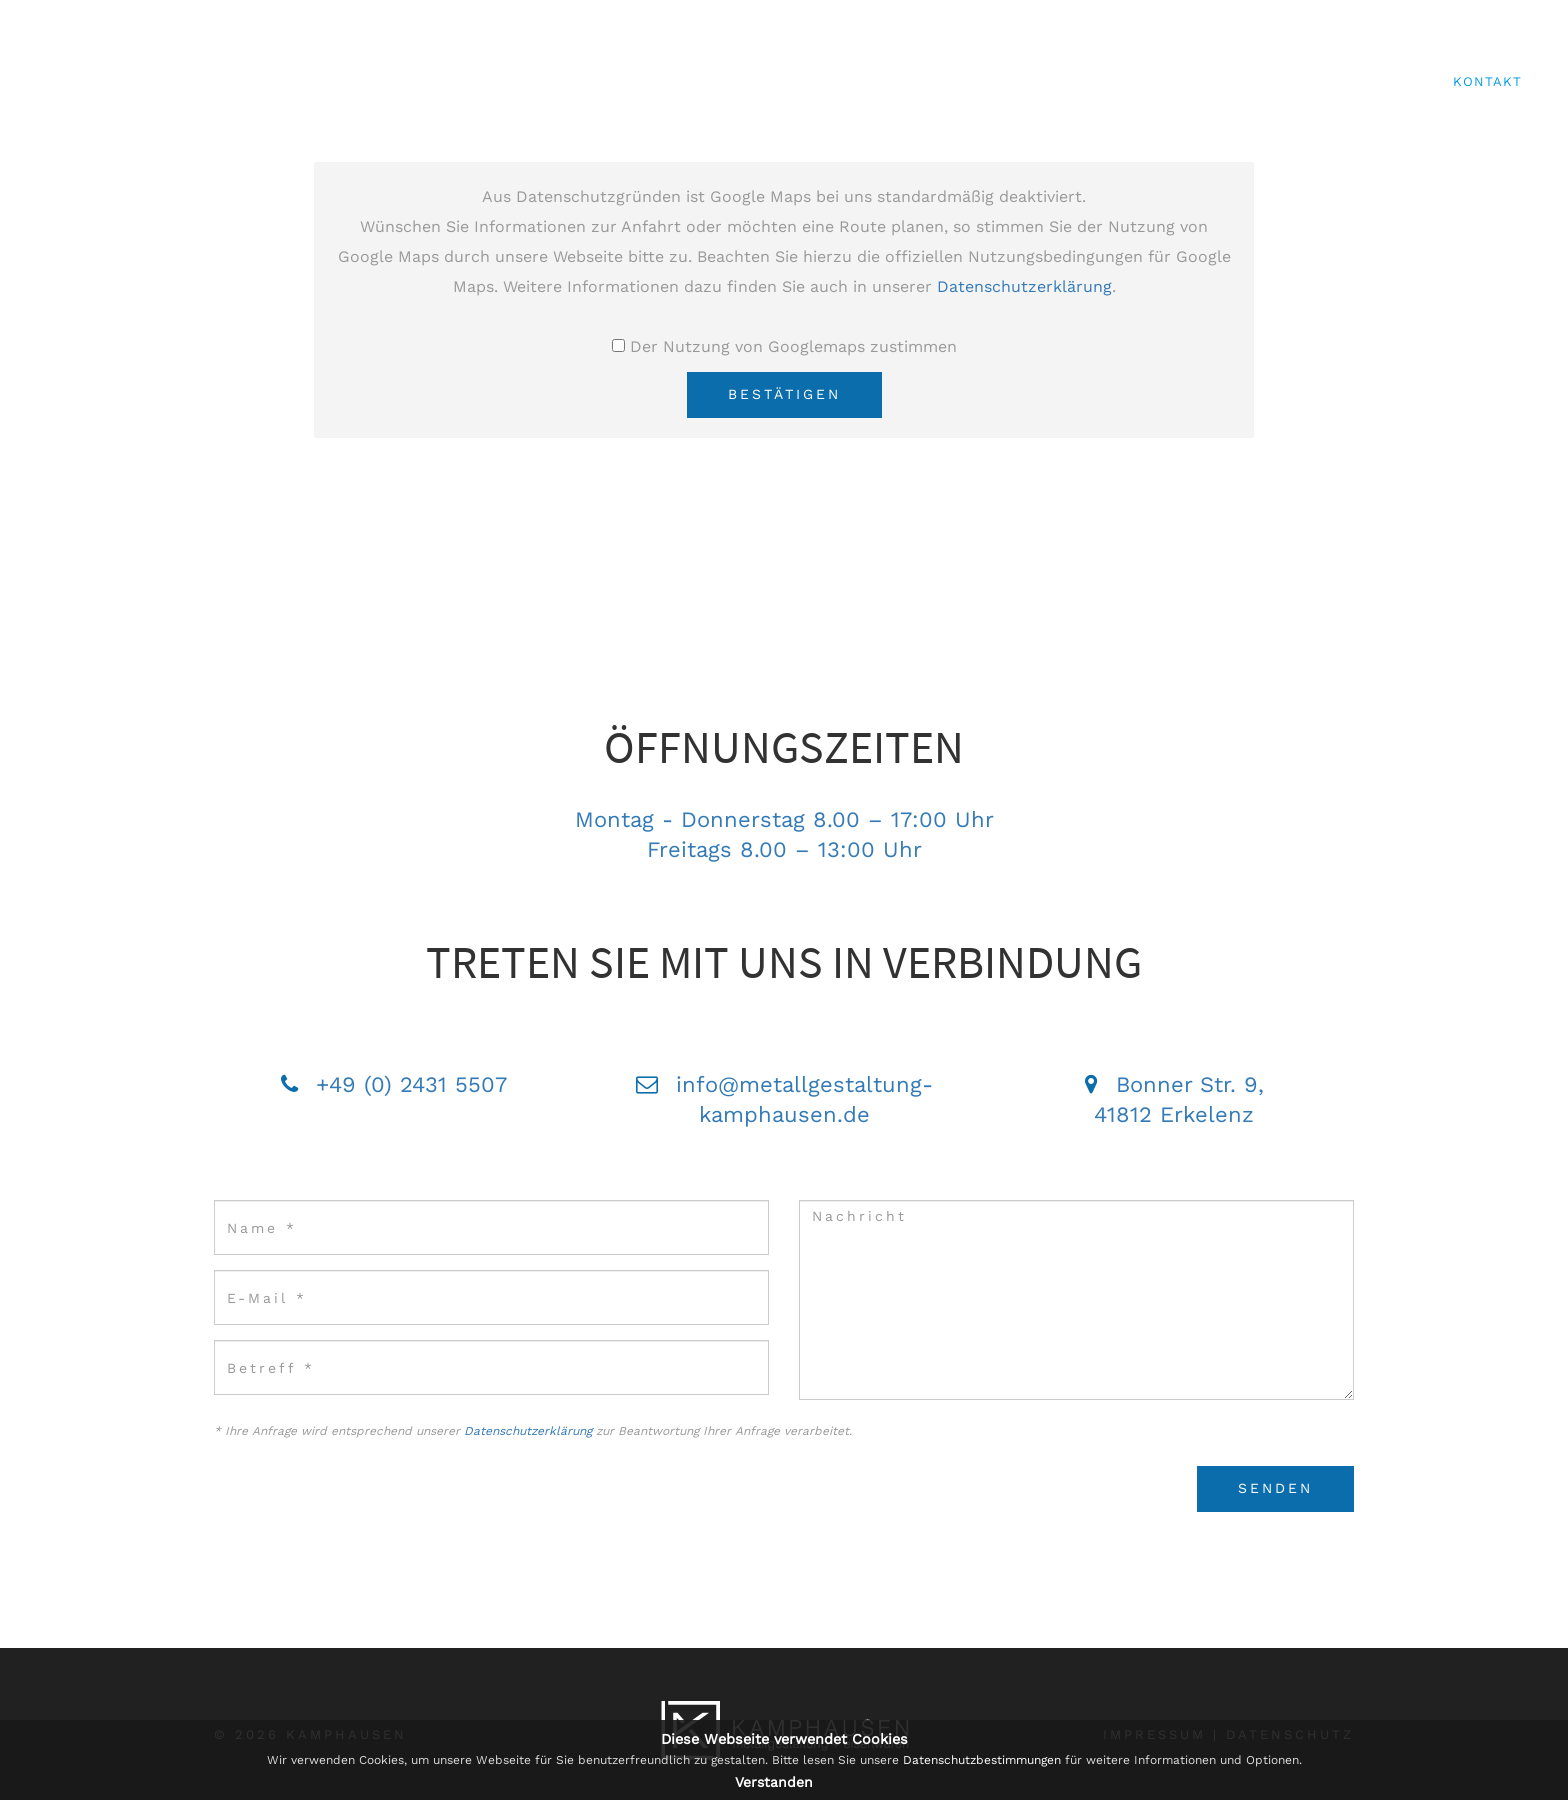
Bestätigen (784, 394)
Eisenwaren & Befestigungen (1305, 81)
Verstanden (774, 1782)
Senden (1275, 1488)
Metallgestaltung (1083, 81)
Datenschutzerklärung (1024, 286)
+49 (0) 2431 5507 (411, 1084)
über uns (941, 81)
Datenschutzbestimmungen (982, 1760)
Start (852, 81)
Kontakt (1487, 81)
